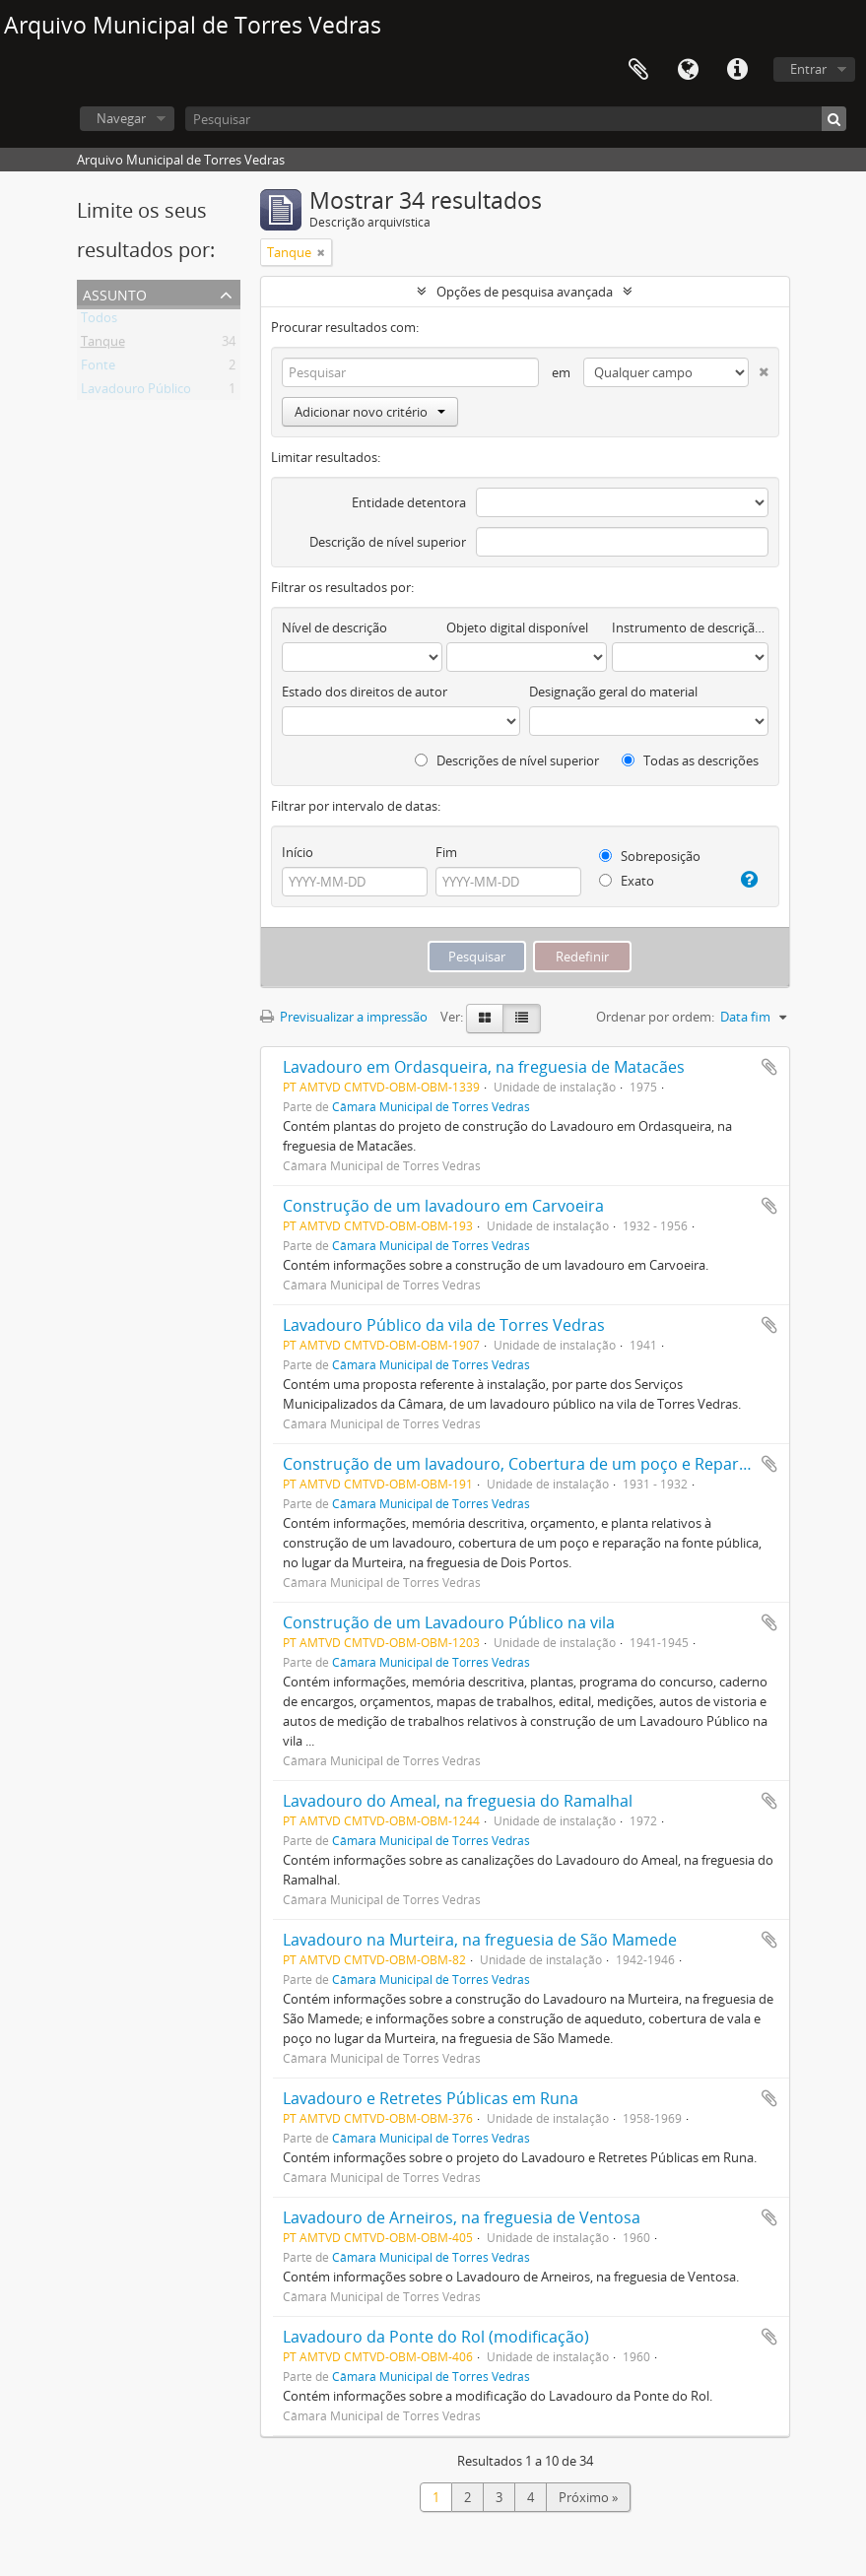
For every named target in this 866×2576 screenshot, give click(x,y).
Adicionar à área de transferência (769, 1067)
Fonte (98, 368)
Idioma (687, 70)
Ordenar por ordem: (655, 1016)
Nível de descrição (334, 627)
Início (297, 852)
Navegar (121, 118)
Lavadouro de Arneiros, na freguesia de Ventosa (461, 2217)
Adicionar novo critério (370, 412)
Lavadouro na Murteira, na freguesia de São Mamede (480, 1939)
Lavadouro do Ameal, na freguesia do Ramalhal (458, 1801)
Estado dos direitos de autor (364, 691)
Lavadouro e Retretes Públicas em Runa (430, 2098)
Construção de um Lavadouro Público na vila (449, 1622)
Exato (626, 881)
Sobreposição (649, 856)
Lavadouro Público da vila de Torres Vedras (444, 1325)
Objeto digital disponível (517, 627)
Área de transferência (638, 70)
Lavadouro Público (136, 392)
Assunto (115, 293)
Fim (446, 852)
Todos (99, 321)
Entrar (808, 69)
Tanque (103, 345)
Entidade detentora (409, 502)
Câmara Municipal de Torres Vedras (431, 1106)
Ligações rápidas (737, 70)
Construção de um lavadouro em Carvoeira (443, 1206)
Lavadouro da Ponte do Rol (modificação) (436, 2336)
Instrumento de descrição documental (689, 627)
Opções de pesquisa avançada (524, 291)
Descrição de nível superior (387, 542)
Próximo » (588, 2497)
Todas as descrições (690, 760)
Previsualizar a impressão (344, 1016)
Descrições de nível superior (507, 760)
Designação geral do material (613, 691)
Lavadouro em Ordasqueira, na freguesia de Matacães (484, 1067)
